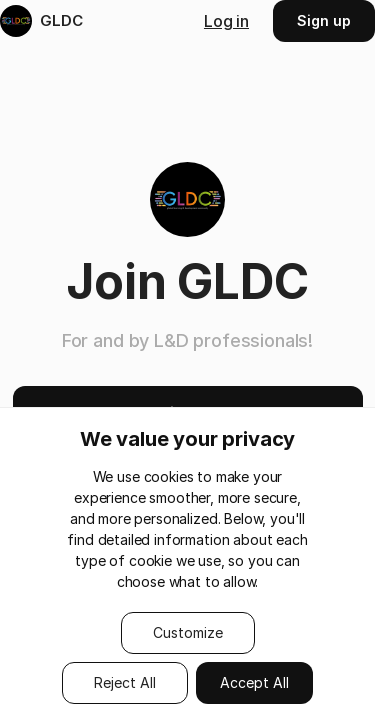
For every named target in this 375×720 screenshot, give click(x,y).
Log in (226, 21)
